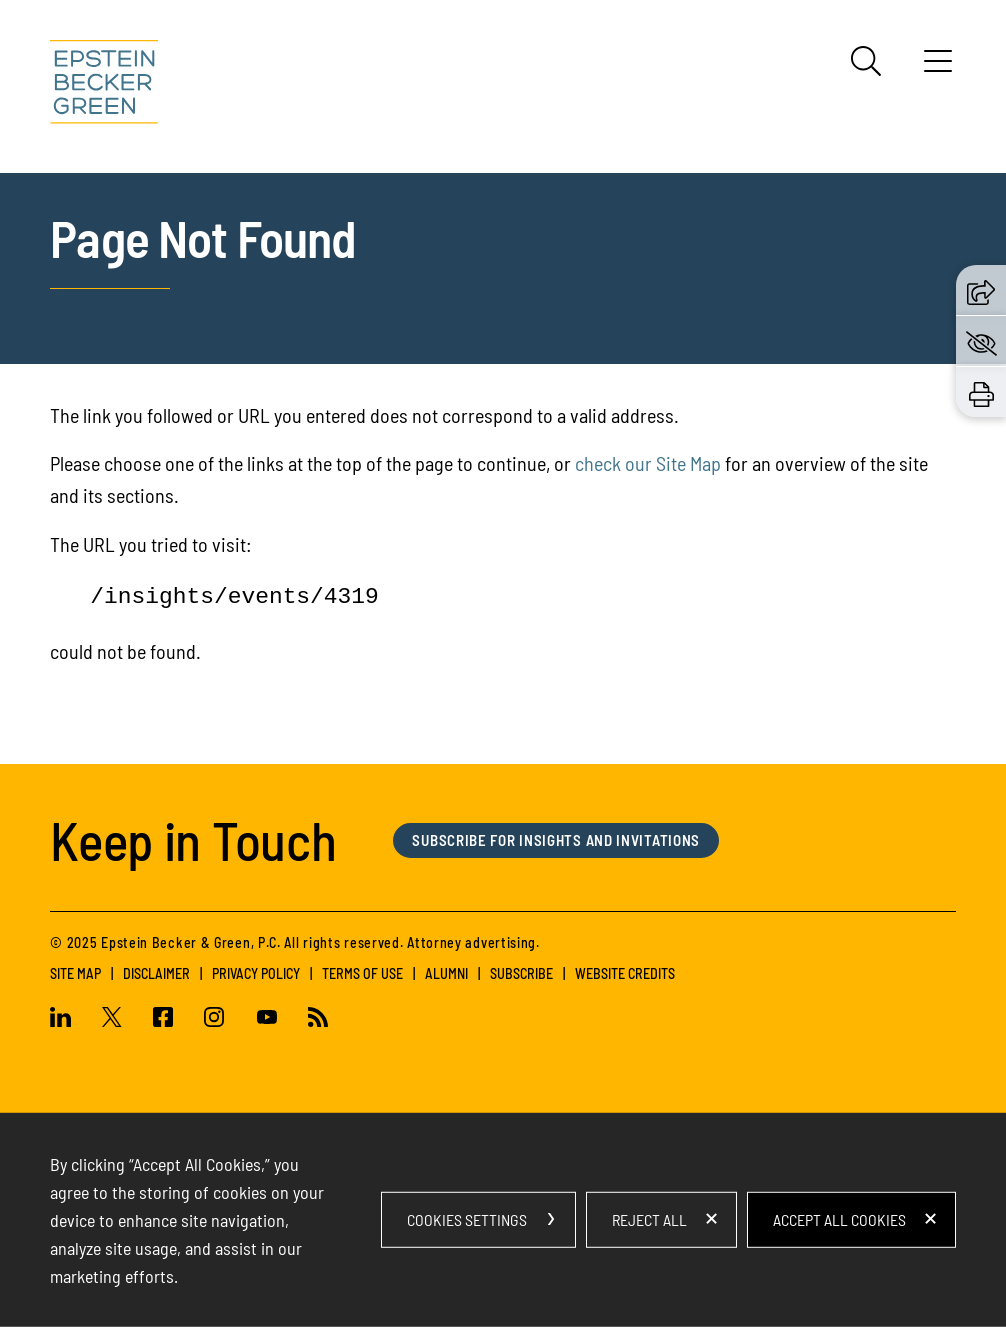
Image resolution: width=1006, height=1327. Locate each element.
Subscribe (521, 973)
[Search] (866, 61)
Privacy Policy (256, 973)
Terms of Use (362, 973)
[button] (981, 289)
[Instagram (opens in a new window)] (214, 1019)
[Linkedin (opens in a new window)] (68, 1019)
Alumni (446, 973)
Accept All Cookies (839, 1219)
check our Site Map (648, 463)
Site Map (75, 973)
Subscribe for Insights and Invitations (556, 840)
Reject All (649, 1219)
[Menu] (938, 68)
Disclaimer (156, 973)
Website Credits (625, 973)
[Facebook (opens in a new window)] (163, 1019)
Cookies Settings (467, 1219)
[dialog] (502, 1220)
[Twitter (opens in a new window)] (112, 1019)
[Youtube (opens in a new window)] (266, 1019)
